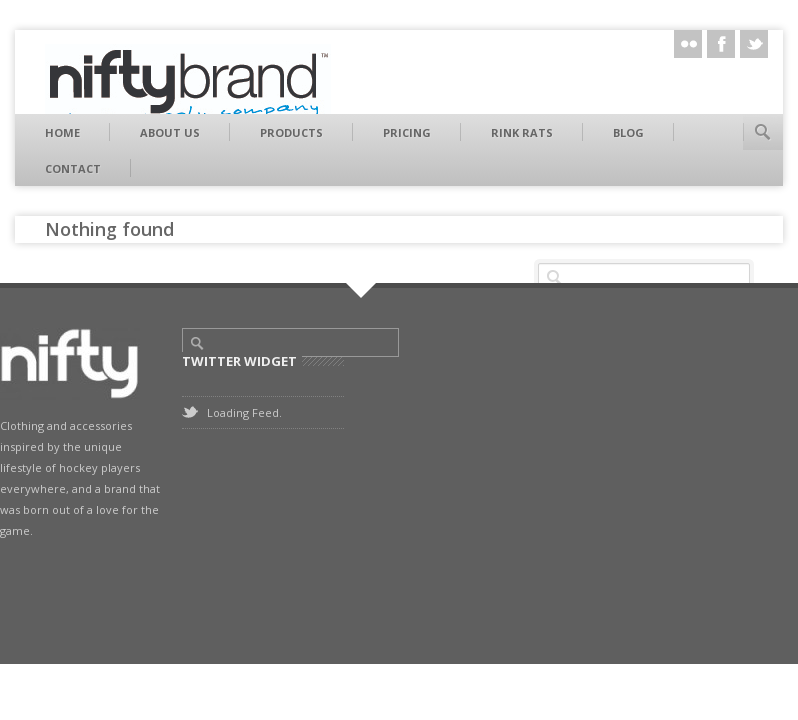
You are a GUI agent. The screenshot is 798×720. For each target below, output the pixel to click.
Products (291, 132)
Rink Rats (522, 132)
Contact (73, 168)
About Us (170, 132)
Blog (628, 132)
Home (62, 132)
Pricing (407, 132)
